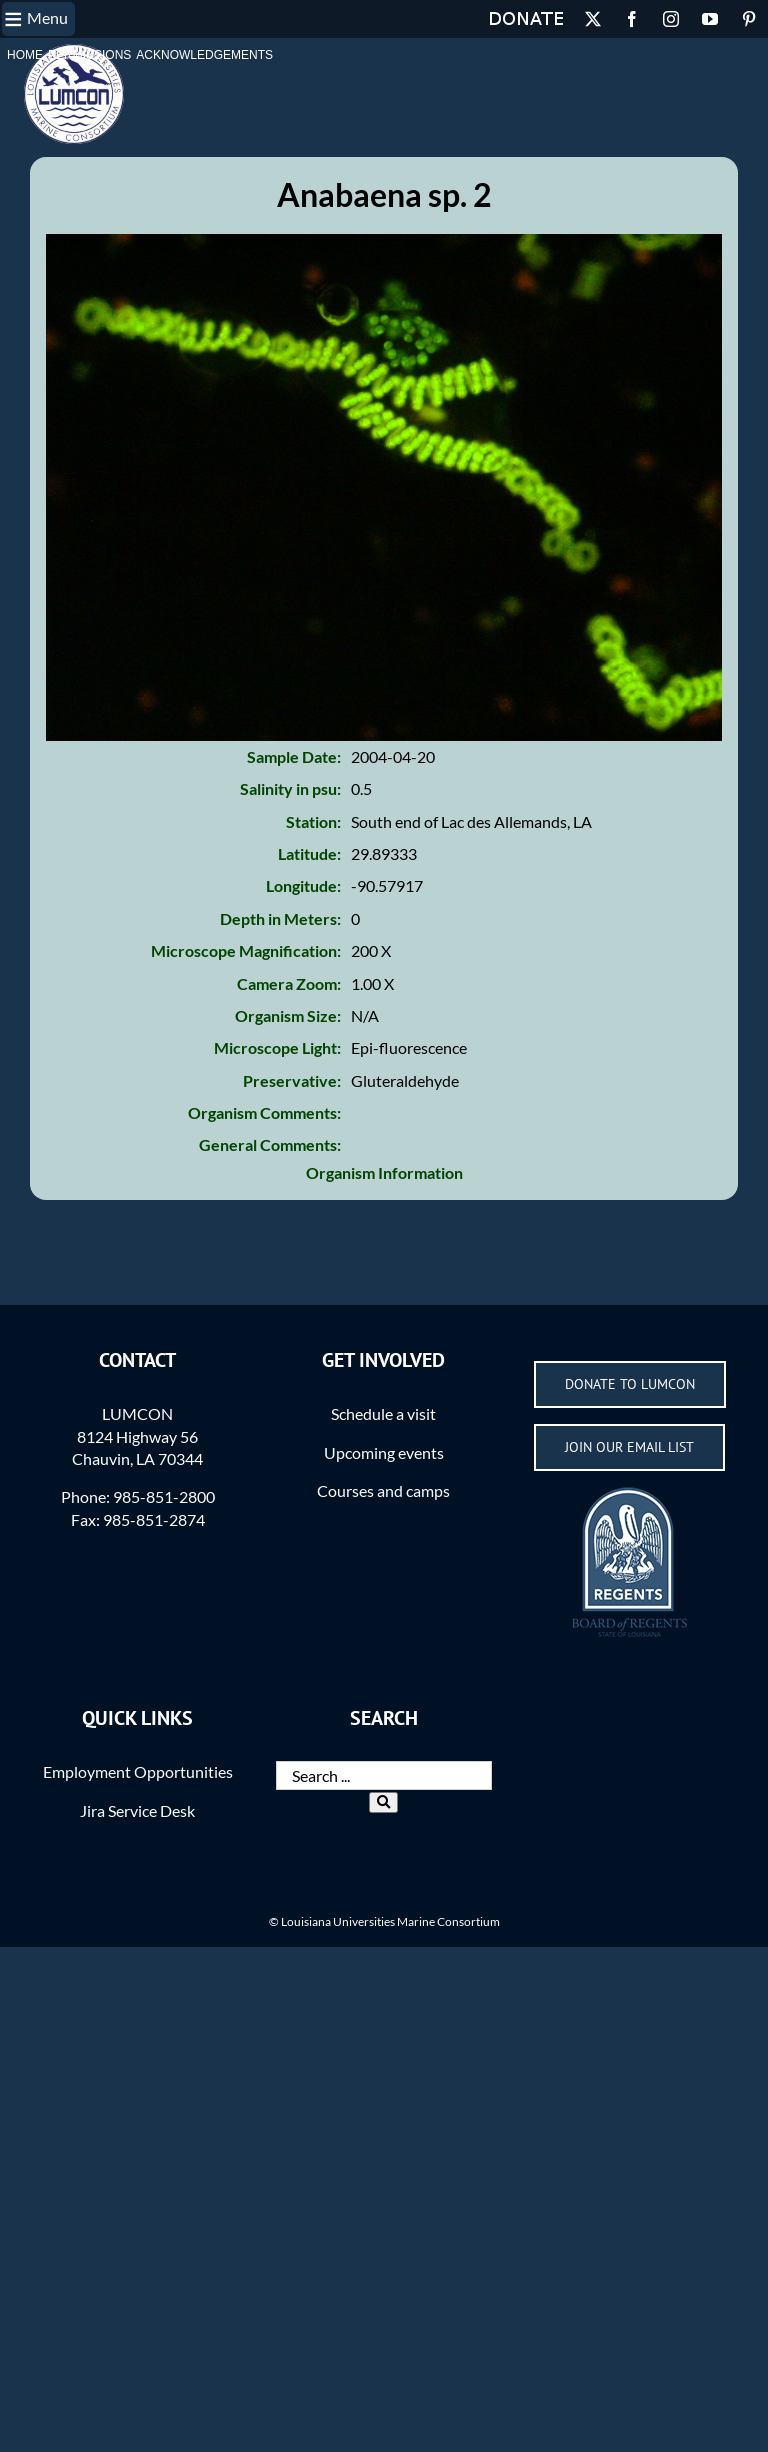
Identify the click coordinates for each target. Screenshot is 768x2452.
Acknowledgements (204, 55)
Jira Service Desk (137, 1810)
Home (25, 55)
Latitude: (309, 853)
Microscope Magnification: (246, 950)
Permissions (89, 55)
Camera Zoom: (289, 983)
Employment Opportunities (138, 1771)
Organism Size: (288, 1015)
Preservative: (292, 1080)
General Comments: (270, 1144)
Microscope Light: (277, 1047)
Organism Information (384, 1172)
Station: (313, 821)
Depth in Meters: (280, 918)
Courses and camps (383, 1490)
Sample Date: (294, 756)
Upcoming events (384, 1452)
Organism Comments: (264, 1112)
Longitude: (303, 885)
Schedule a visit (383, 1413)
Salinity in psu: (290, 788)
